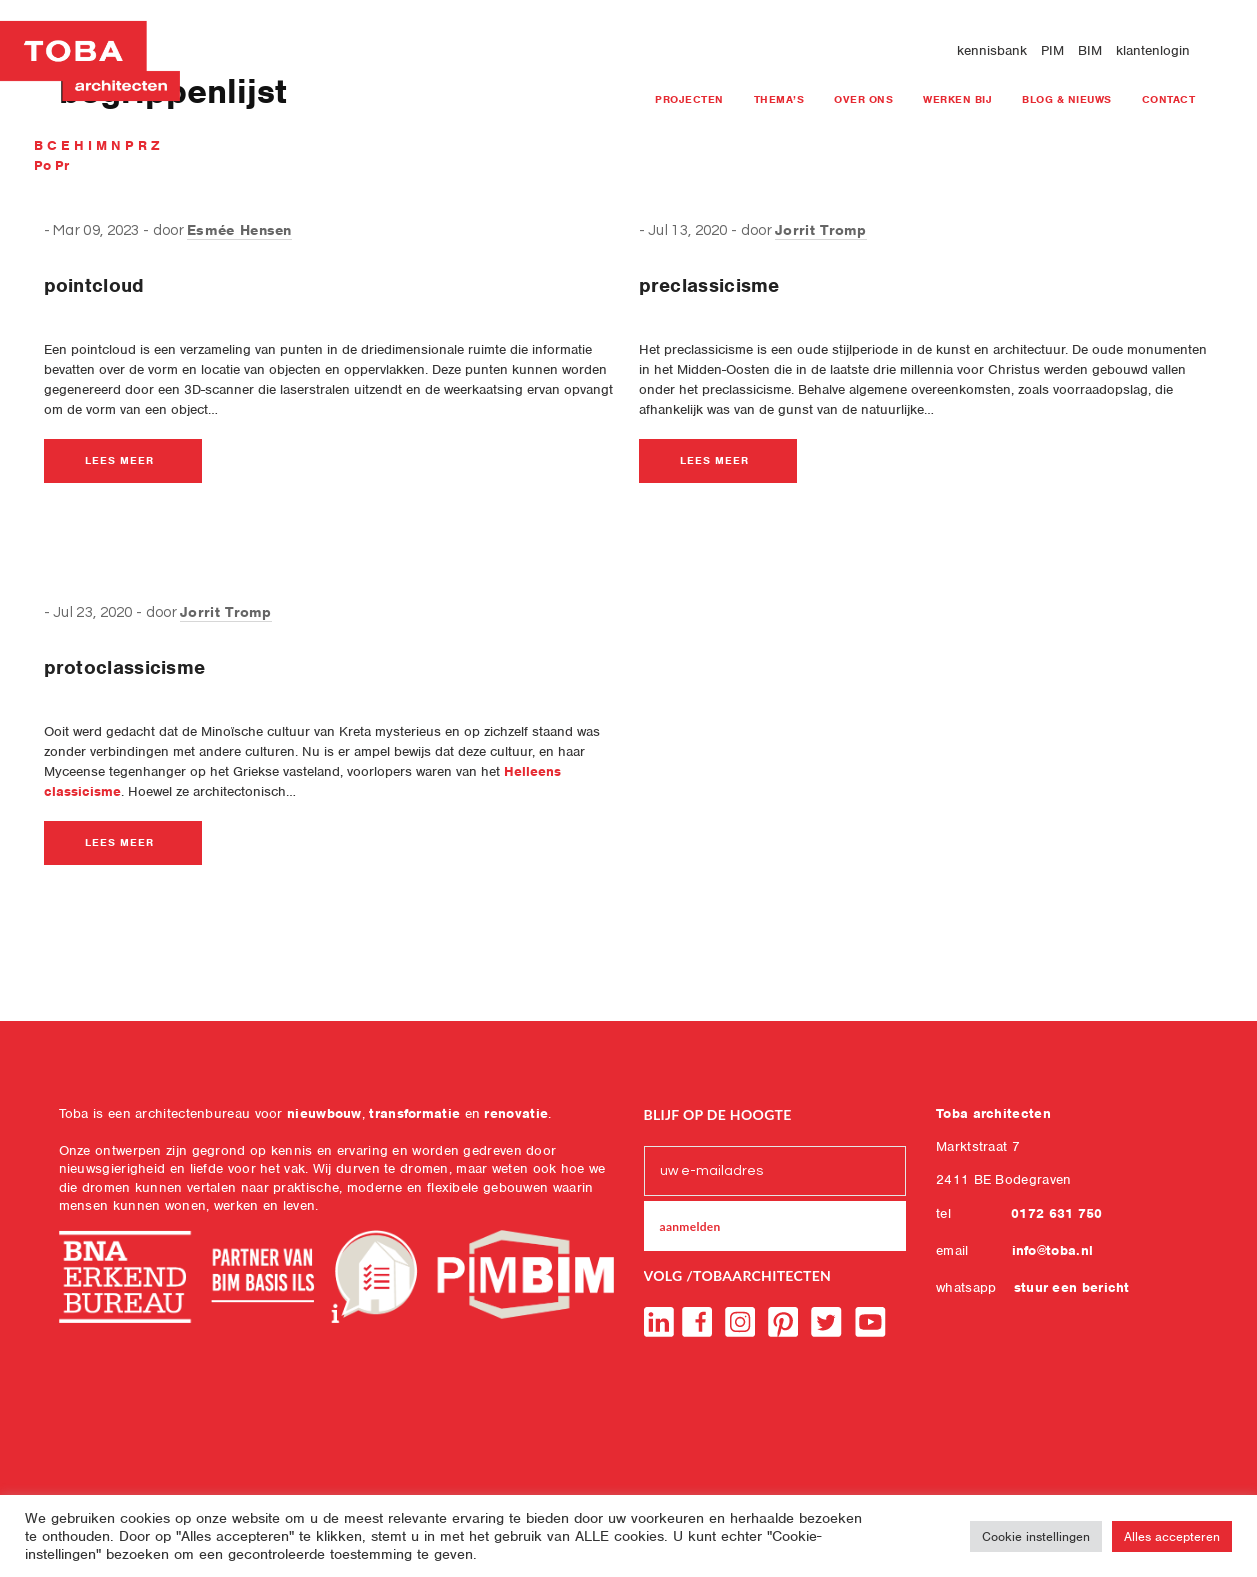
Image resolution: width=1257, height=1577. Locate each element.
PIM (1052, 50)
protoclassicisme (125, 667)
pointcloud (94, 285)
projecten (689, 99)
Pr (62, 165)
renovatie (516, 1113)
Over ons (863, 99)
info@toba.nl (1053, 1250)
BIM (1090, 50)
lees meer (119, 460)
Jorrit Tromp (821, 230)
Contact (1169, 99)
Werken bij (957, 99)
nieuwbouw (324, 1113)
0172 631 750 (1057, 1213)
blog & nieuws (1067, 99)
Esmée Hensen (239, 230)
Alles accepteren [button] (1172, 1536)
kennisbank (992, 50)
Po (44, 165)
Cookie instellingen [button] (1036, 1536)
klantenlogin (1153, 50)
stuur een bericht (1072, 1287)
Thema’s (779, 99)
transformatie (414, 1113)
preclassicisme (709, 285)
